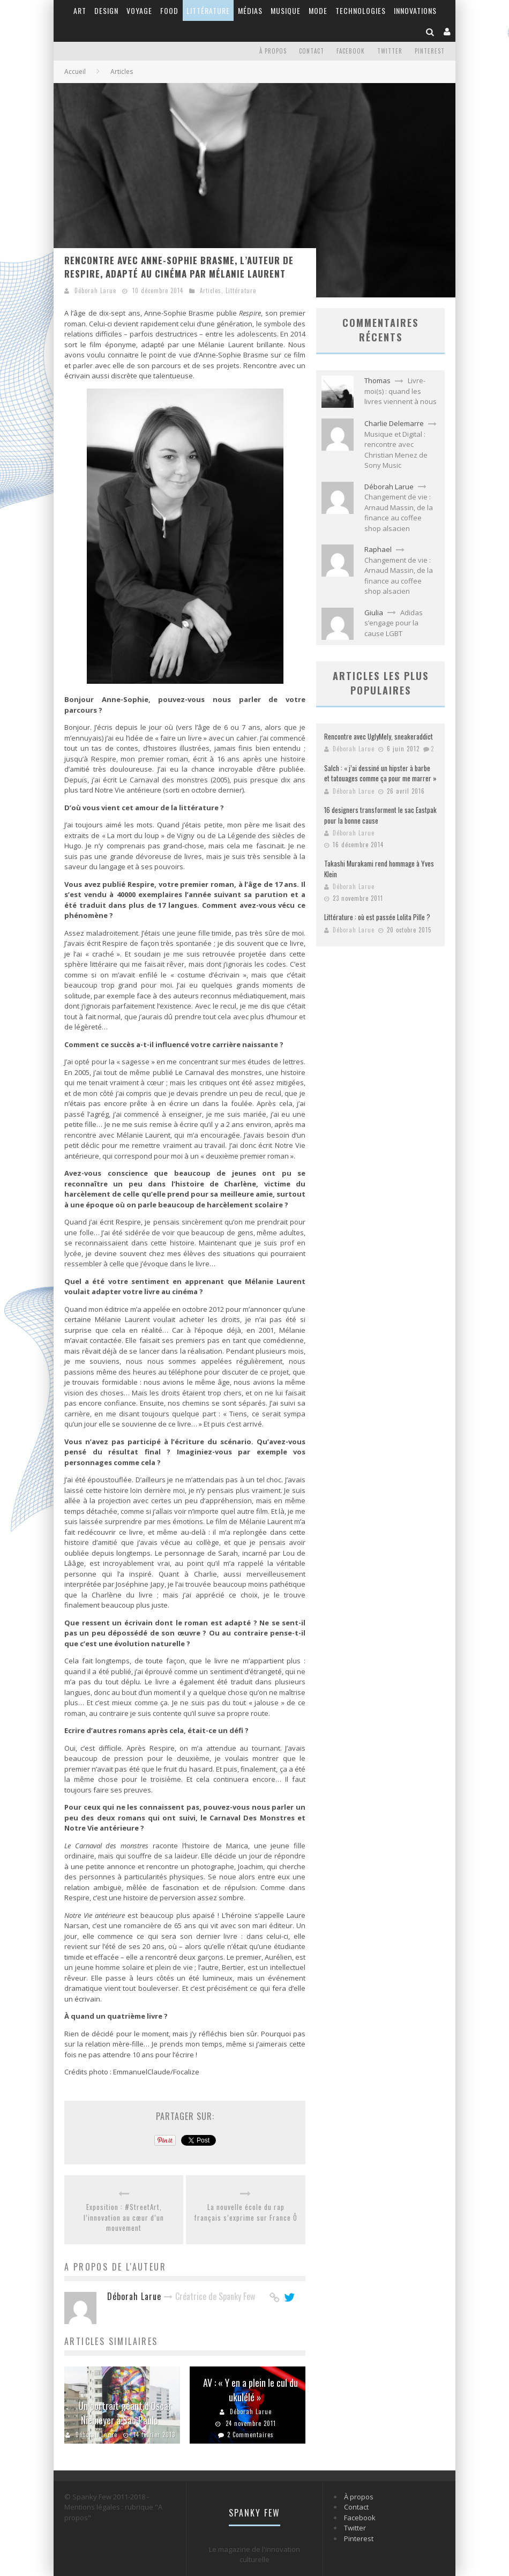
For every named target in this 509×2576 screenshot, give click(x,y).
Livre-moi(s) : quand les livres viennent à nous (400, 391)
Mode (318, 10)
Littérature (208, 10)
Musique (286, 10)
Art (79, 10)
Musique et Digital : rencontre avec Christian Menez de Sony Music (396, 450)
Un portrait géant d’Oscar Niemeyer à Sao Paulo (124, 2413)
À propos (273, 51)
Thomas (377, 380)
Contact (311, 51)
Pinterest (430, 51)
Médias (250, 10)
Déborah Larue (95, 290)
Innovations (415, 10)
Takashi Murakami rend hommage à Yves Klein (379, 868)
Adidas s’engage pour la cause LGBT (393, 623)
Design (106, 10)
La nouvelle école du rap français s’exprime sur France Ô (245, 2212)
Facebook (350, 51)
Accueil (75, 71)
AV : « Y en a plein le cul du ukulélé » (250, 2390)
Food (169, 10)
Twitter (389, 51)
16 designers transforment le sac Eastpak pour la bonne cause (380, 815)
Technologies (360, 10)
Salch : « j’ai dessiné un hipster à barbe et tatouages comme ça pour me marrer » (380, 773)
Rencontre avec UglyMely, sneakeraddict (378, 736)
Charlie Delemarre (394, 423)
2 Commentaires (250, 2434)
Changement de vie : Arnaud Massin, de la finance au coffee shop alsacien (398, 512)
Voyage (139, 10)
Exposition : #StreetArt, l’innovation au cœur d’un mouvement (124, 2217)
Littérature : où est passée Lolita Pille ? (377, 917)
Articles (210, 290)
